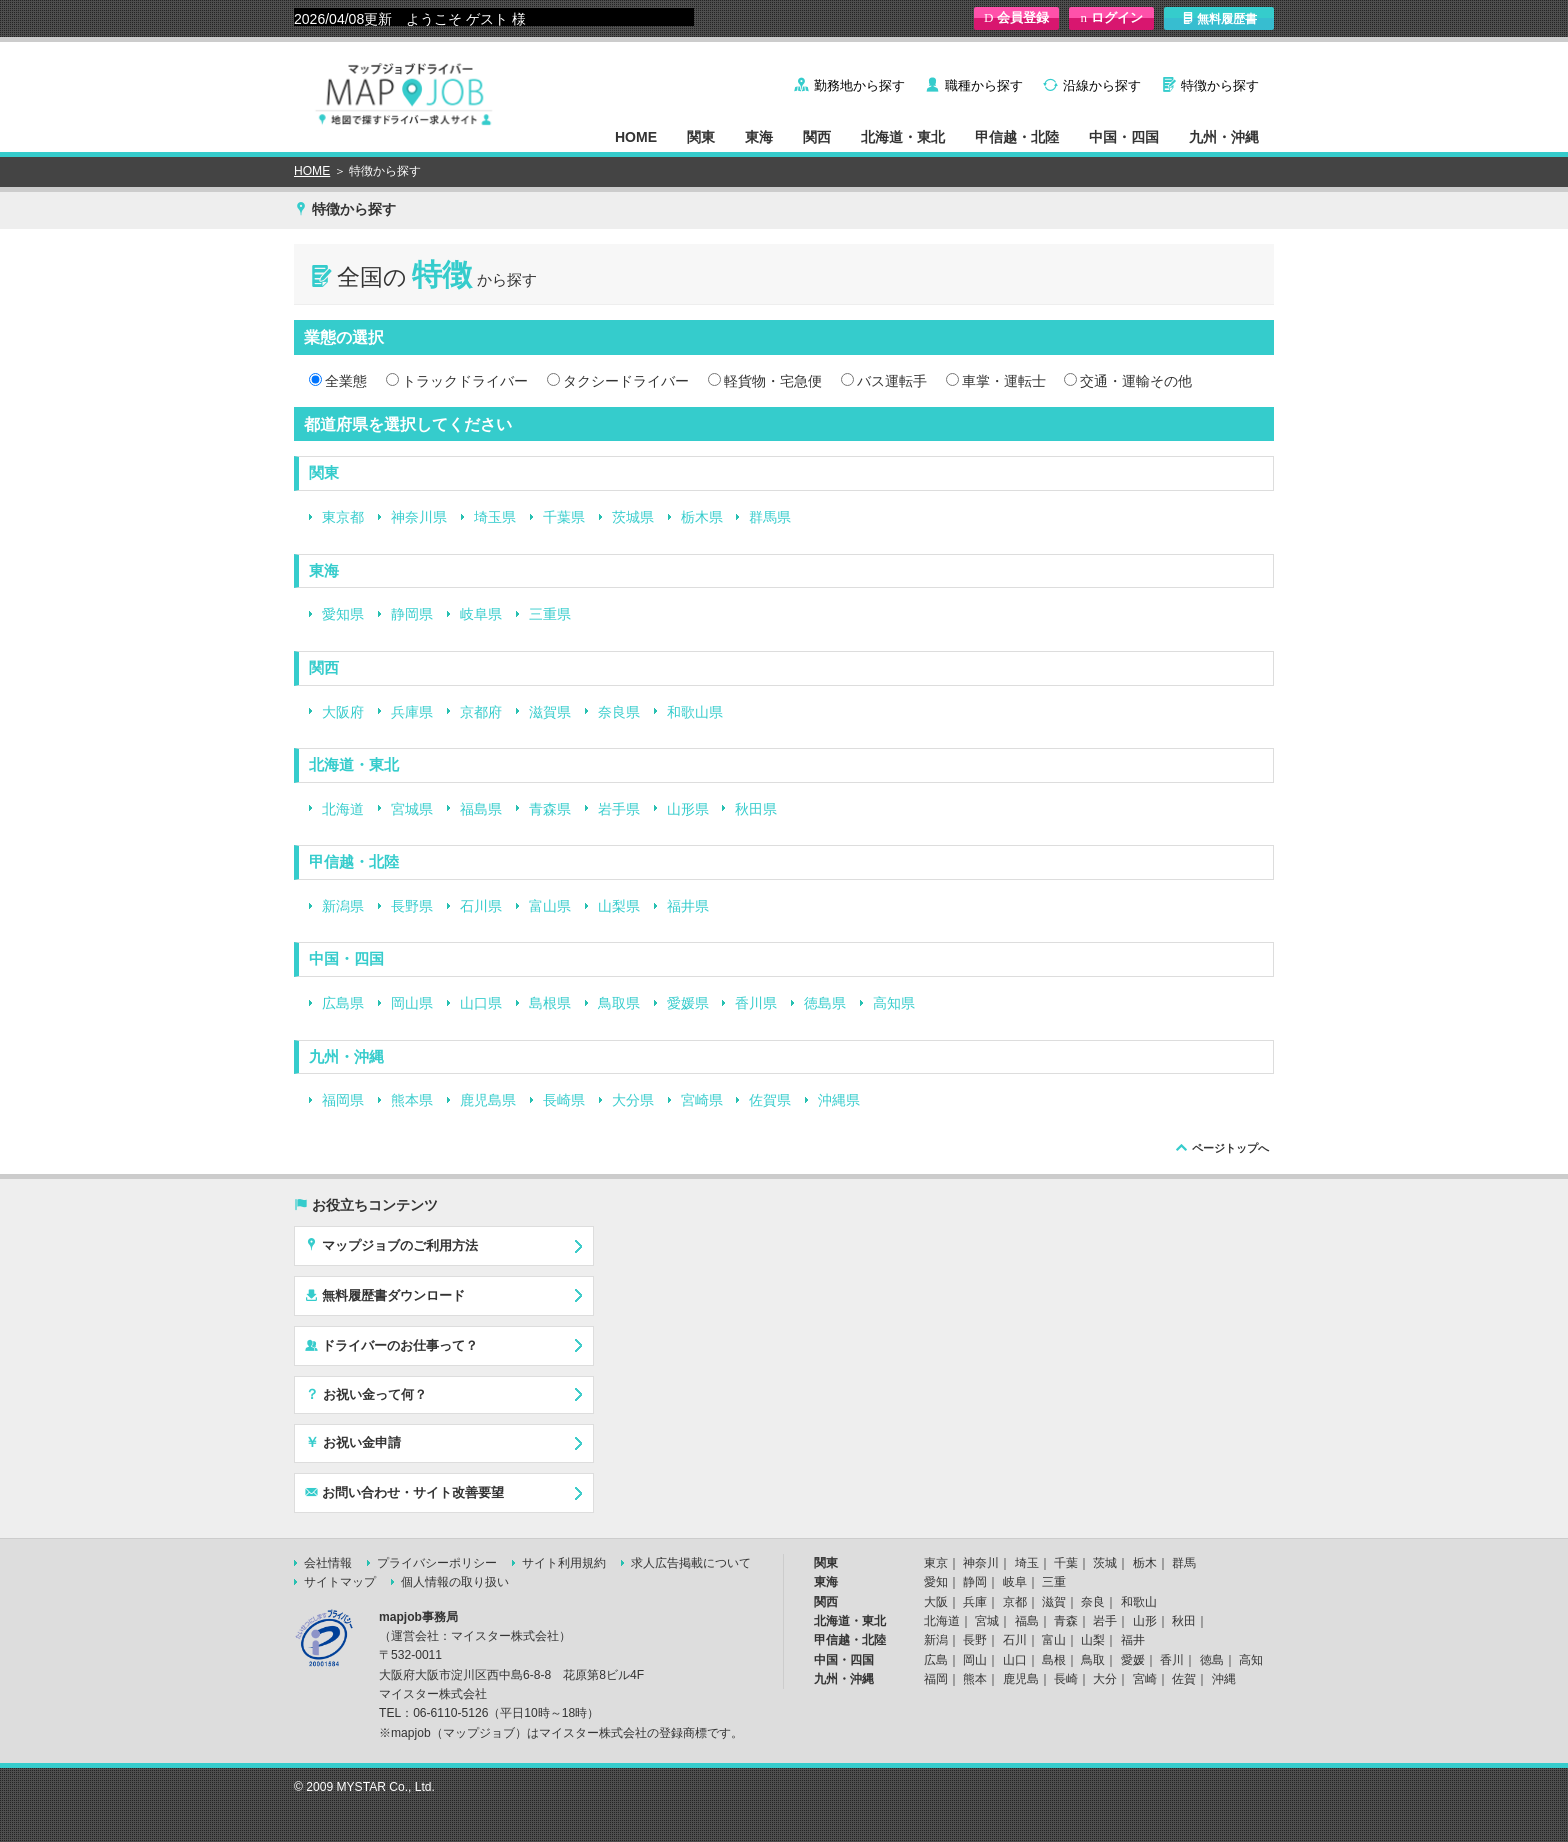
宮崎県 (702, 1100)
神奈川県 (419, 517)
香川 (1172, 1660)
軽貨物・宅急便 (773, 381)
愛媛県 (688, 1003)
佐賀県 (770, 1100)
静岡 (975, 1582)
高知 (1251, 1660)
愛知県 (343, 614)
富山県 (550, 906)
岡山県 (412, 1003)
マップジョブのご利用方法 (391, 1245)
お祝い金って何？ (366, 1394)
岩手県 (619, 809)
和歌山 (1139, 1602)
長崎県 (564, 1100)
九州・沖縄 (1224, 137)
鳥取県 (619, 1003)
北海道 (343, 809)
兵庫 (975, 1602)
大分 (1105, 1679)
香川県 (756, 1003)
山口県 (481, 1003)
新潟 (936, 1640)
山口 (1015, 1660)
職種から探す (984, 85)
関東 (701, 137)
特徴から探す (1220, 85)
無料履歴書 (1219, 18)
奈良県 (619, 712)
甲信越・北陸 (1017, 137)
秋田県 (756, 809)
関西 (817, 137)
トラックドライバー (465, 381)
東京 (936, 1563)
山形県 (688, 809)
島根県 (550, 1003)
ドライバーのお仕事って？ (391, 1345)
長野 (975, 1640)
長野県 (412, 906)
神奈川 (981, 1563)
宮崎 (1145, 1679)
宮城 (987, 1621)
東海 (759, 137)
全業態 (346, 381)
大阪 (936, 1602)
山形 (1145, 1621)
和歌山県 (695, 712)
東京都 (343, 517)
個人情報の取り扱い (455, 1582)
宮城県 (412, 809)
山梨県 (619, 906)
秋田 (1184, 1621)
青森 (1066, 1621)
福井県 (688, 906)
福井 (1133, 1640)
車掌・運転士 (1004, 381)
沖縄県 (839, 1100)
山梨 (1093, 1640)
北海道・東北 (903, 137)
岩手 (1105, 1621)
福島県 (481, 809)
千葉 (1066, 1563)
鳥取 (1093, 1660)
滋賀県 (550, 712)
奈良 (1093, 1602)
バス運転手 (892, 381)
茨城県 (633, 517)
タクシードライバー (626, 381)
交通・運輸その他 (1136, 381)
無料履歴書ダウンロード (385, 1295)
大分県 (633, 1100)
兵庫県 (412, 712)
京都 (1015, 1602)
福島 (1027, 1621)
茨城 (1105, 1563)
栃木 (1145, 1563)
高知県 (894, 1003)
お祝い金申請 (353, 1442)
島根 (1054, 1660)
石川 (1015, 1640)
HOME (636, 137)
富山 (1054, 1640)
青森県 (550, 809)
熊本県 (412, 1100)
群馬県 (770, 517)
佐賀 (1184, 1679)
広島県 (343, 1003)
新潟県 (343, 906)
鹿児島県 (488, 1100)
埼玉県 (495, 517)
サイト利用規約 (564, 1563)
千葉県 (564, 517)
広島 (936, 1660)
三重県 (550, 614)
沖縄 (1224, 1679)
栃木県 (702, 517)
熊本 (975, 1679)
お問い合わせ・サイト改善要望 (404, 1492)
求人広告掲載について (691, 1563)
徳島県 (825, 1003)
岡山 (975, 1660)
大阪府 (343, 712)
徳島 (1212, 1660)
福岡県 (343, 1100)
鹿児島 (1021, 1679)
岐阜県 (481, 614)
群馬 (1184, 1563)
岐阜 (1015, 1582)
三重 (1054, 1582)
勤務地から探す (859, 85)
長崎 (1066, 1679)
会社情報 (328, 1563)
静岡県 (412, 614)
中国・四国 (1124, 137)
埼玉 (1027, 1563)
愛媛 (1133, 1660)
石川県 (481, 906)
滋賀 (1054, 1602)
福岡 (936, 1679)
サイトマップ (340, 1582)
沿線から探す (1102, 85)
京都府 (481, 712)
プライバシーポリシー (437, 1563)
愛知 (936, 1582)
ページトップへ (1230, 1148)
